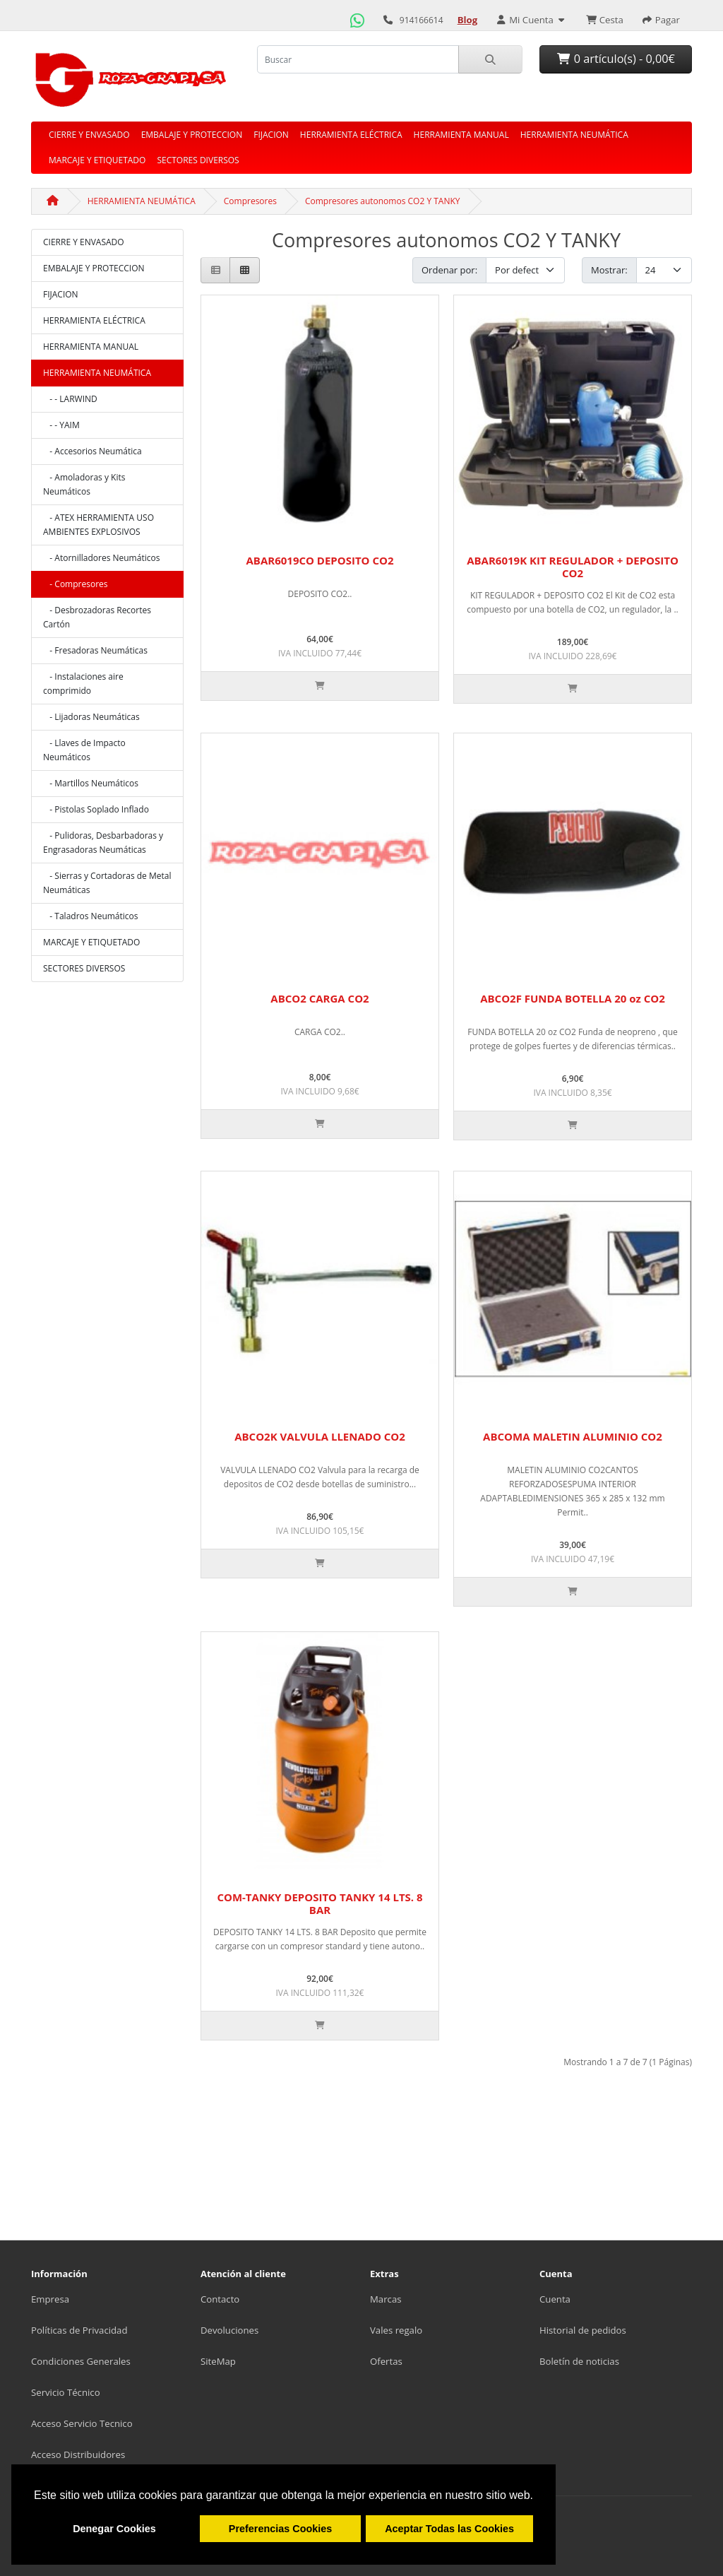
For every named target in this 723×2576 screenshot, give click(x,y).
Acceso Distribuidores (78, 2454)
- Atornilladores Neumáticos (101, 558)
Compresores (250, 201)
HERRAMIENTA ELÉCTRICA (351, 135)
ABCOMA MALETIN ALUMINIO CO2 (572, 1436)
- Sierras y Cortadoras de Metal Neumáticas (107, 883)
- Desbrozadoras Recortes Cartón (97, 617)
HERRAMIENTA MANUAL (461, 135)
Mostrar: (609, 270)
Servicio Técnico (65, 2392)
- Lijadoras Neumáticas (91, 717)
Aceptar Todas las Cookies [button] (449, 2528)
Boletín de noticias (579, 2361)
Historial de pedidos (582, 2330)
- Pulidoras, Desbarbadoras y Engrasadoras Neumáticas (103, 842)
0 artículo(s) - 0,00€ (615, 58)
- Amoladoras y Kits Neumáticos (84, 484)
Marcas (386, 2299)
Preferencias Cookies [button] (280, 2528)
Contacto (220, 2299)
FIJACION (271, 135)
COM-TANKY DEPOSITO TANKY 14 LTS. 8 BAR (319, 1903)
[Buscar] (490, 59)
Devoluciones (229, 2330)
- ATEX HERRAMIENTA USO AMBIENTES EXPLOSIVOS (98, 525)
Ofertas (386, 2361)
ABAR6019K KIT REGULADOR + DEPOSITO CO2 (573, 566)
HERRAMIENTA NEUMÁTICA (574, 135)
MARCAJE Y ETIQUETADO (97, 160)
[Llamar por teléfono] (388, 20)
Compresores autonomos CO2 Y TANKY (382, 201)
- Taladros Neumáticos (90, 916)
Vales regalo (396, 2330)
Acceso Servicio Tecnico (82, 2423)
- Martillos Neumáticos (90, 783)
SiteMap (218, 2361)
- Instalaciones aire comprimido (83, 683)
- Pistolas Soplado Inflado (96, 809)
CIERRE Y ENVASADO (89, 135)
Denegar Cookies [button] (114, 2528)
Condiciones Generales (81, 2361)
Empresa (50, 2299)
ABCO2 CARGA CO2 (319, 998)
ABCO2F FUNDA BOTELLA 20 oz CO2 (572, 998)
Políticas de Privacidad (79, 2330)
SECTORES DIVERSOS (198, 160)
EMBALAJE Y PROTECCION (192, 135)
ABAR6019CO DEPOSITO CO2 (319, 560)
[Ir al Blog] (468, 20)
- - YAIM (61, 425)
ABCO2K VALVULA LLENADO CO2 (319, 1436)
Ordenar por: (449, 270)
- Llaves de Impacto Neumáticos (84, 750)
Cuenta (554, 2299)
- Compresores (75, 584)
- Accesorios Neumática (92, 451)
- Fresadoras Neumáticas (95, 650)
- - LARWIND (70, 399)
